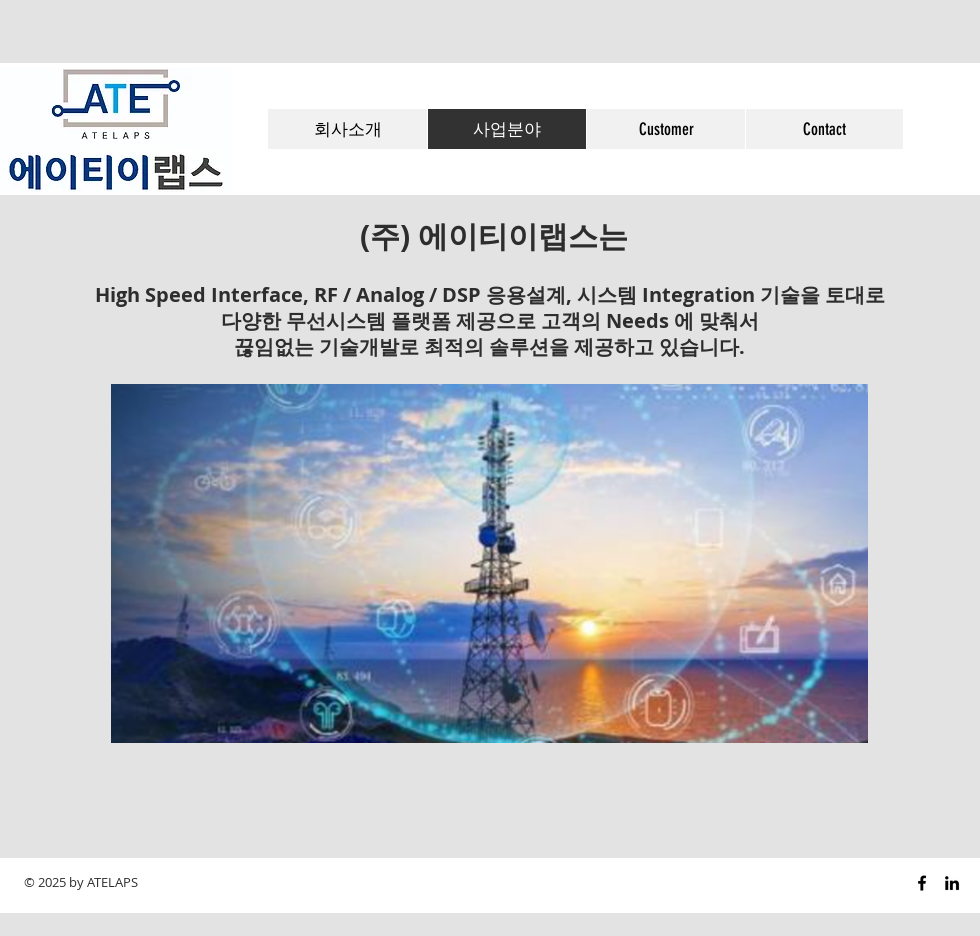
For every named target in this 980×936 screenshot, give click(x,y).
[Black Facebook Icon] (922, 883)
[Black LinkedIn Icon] (952, 883)
